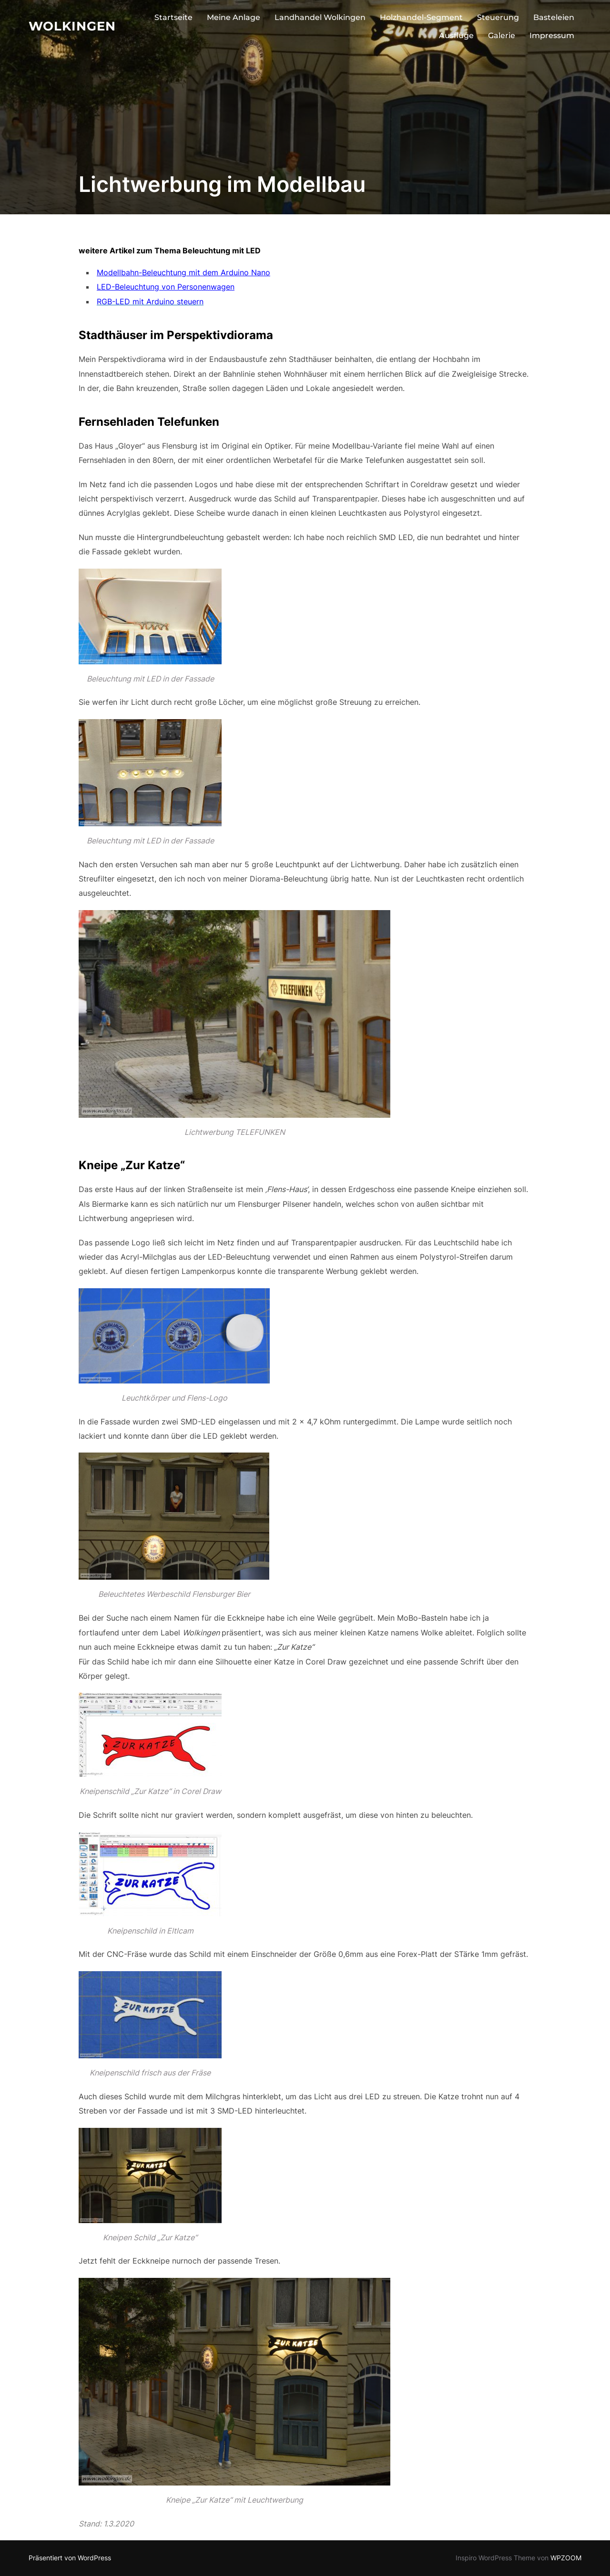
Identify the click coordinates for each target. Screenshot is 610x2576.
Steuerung (498, 17)
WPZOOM (565, 2558)
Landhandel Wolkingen (320, 17)
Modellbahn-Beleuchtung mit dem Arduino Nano (183, 272)
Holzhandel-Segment (421, 17)
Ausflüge (456, 35)
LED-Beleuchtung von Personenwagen (165, 286)
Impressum (551, 35)
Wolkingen (72, 26)
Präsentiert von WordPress (70, 2558)
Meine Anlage (233, 17)
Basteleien (553, 17)
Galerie (501, 35)
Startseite (173, 17)
